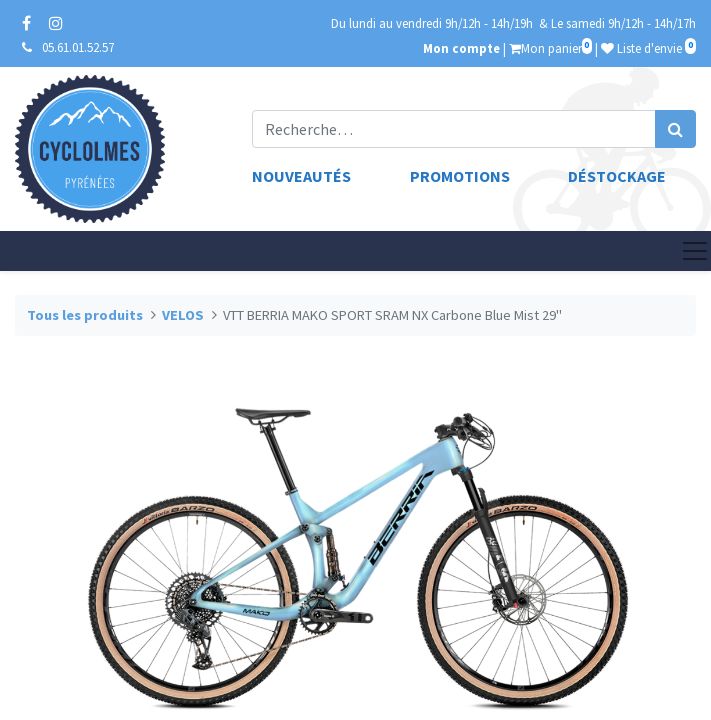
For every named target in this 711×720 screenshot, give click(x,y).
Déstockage (617, 176)
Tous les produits (85, 315)
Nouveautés (301, 176)
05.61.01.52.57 (78, 47)
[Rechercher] (675, 129)
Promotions (460, 176)
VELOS (183, 315)
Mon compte (461, 48)
